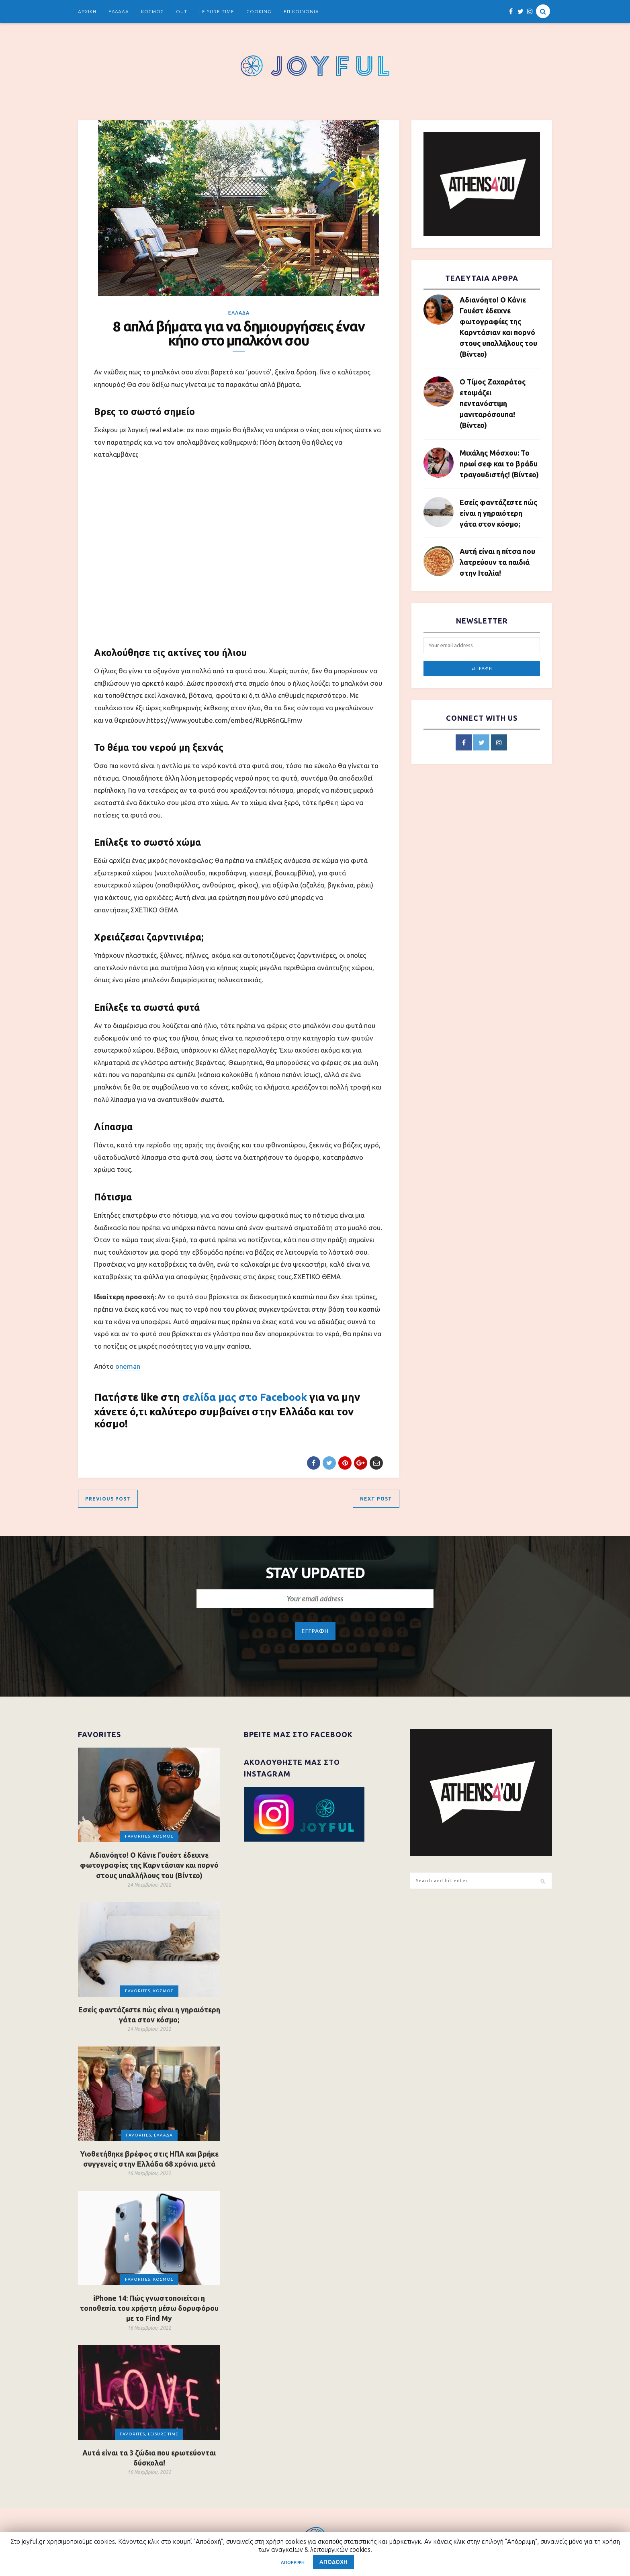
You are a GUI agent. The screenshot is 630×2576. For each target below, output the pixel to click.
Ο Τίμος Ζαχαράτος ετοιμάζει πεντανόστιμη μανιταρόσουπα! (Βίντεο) (493, 403)
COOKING (259, 11)
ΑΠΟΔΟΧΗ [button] (333, 2562)
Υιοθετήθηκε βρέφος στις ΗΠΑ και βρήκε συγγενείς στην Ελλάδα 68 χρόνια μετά (149, 2159)
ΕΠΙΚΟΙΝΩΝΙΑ (301, 11)
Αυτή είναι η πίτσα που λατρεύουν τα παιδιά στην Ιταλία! (497, 562)
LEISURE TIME (216, 11)
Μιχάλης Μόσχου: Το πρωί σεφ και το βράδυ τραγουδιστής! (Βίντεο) (499, 463)
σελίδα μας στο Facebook (244, 1397)
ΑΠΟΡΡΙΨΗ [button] (293, 2562)
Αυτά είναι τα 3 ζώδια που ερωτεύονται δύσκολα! (149, 2458)
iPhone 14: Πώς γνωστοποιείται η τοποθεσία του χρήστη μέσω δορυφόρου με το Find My (149, 2308)
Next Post (376, 1498)
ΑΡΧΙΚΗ (87, 11)
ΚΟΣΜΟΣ (152, 11)
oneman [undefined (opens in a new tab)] (127, 1366)
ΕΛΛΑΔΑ (118, 11)
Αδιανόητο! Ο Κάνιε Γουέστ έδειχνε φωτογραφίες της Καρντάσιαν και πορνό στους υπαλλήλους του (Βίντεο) (498, 327)
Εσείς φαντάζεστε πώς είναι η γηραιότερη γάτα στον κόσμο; (498, 513)
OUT (181, 11)
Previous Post (108, 1498)
